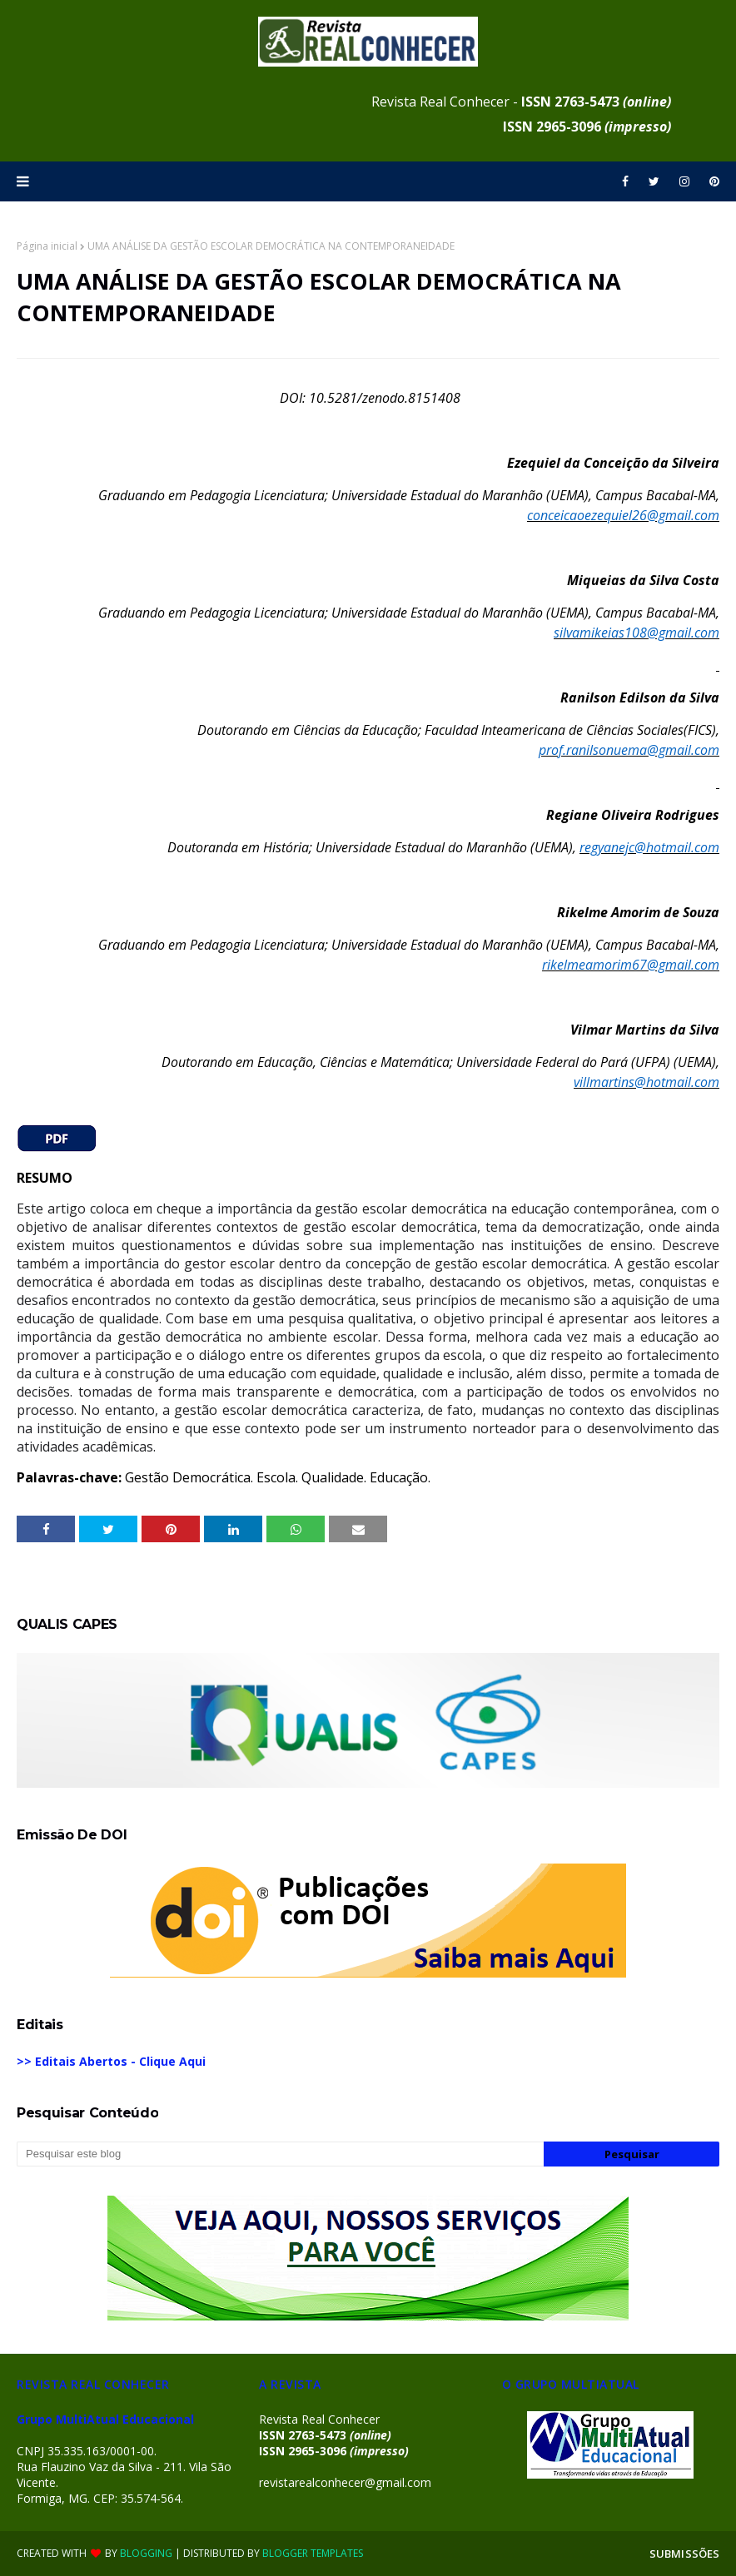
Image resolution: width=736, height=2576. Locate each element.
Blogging (146, 2553)
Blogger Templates (312, 2553)
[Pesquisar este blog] (280, 2154)
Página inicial (47, 246)
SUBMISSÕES (684, 2553)
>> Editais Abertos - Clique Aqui (111, 2061)
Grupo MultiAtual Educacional (105, 2419)
